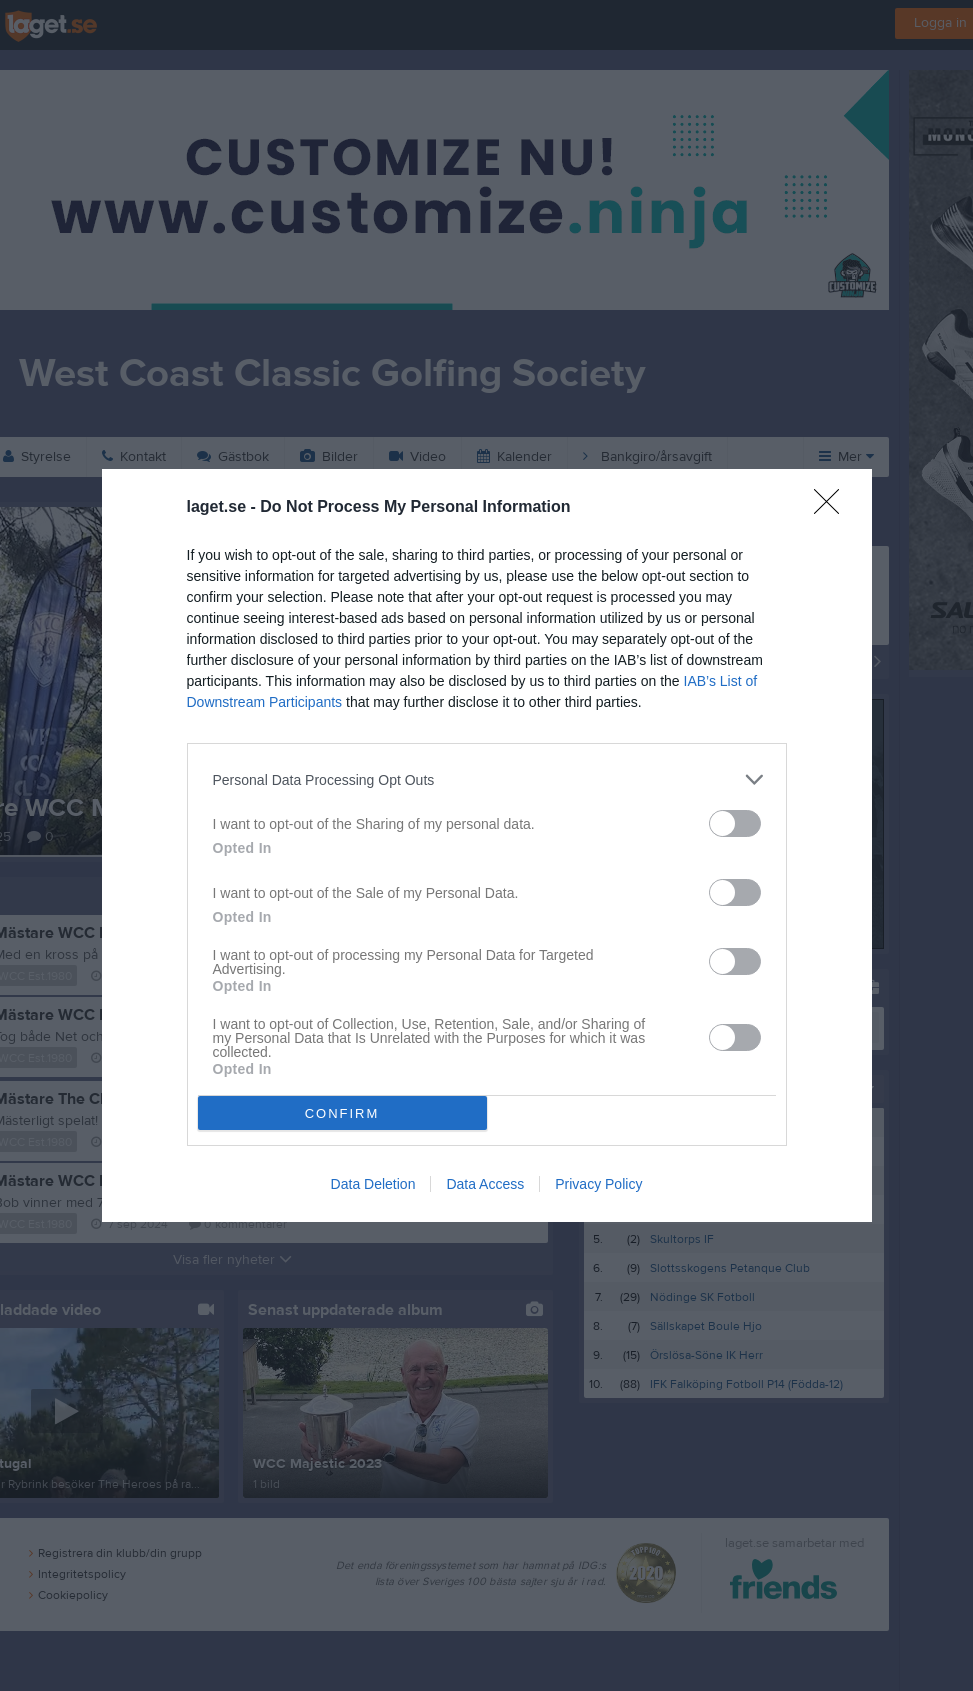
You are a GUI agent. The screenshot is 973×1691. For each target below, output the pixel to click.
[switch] (735, 823)
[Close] (833, 508)
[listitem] (487, 779)
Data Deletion (373, 1184)
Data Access (485, 1184)
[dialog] (487, 845)
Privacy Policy (598, 1184)
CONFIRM (342, 1113)
